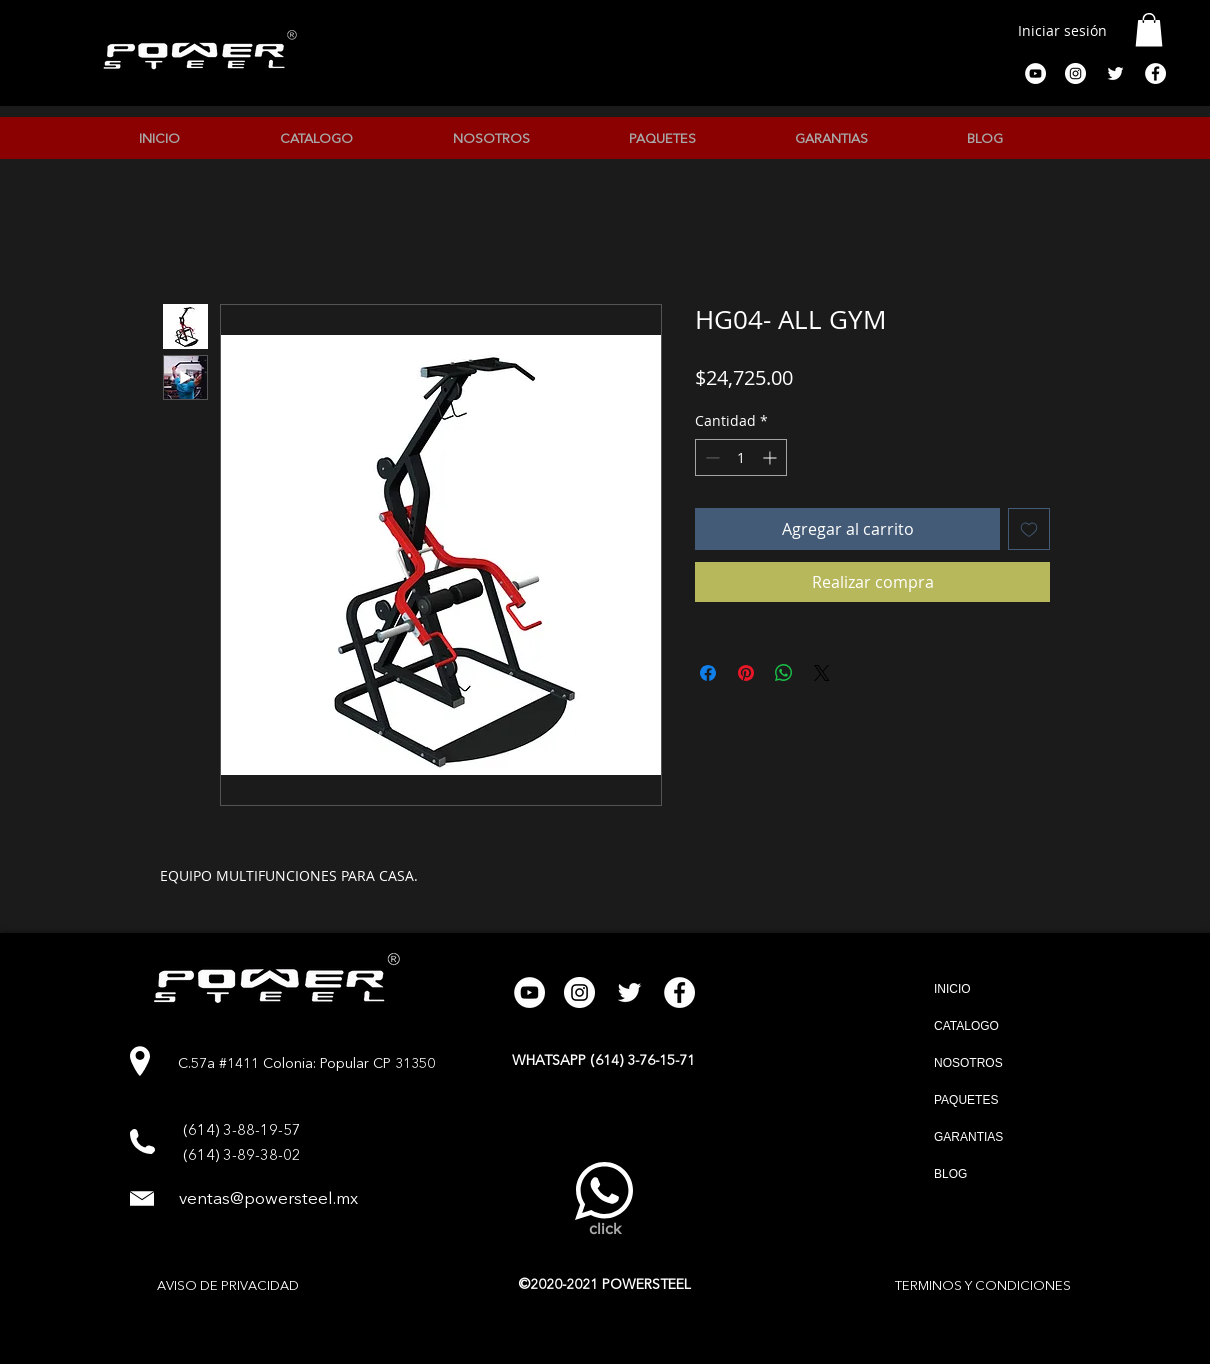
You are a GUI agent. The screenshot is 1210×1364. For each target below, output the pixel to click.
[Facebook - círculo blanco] (1155, 73)
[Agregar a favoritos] (1029, 529)
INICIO (952, 989)
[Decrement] (710, 457)
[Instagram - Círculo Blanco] (1075, 73)
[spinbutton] (741, 457)
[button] (1149, 29)
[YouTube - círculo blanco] (1035, 73)
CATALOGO (966, 1026)
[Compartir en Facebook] (708, 673)
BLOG (950, 1174)
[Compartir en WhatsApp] (784, 673)
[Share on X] (822, 673)
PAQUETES (966, 1100)
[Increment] (771, 457)
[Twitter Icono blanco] (1115, 73)
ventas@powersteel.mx (268, 1199)
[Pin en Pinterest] (746, 673)
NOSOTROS (968, 1063)
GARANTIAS (968, 1137)
